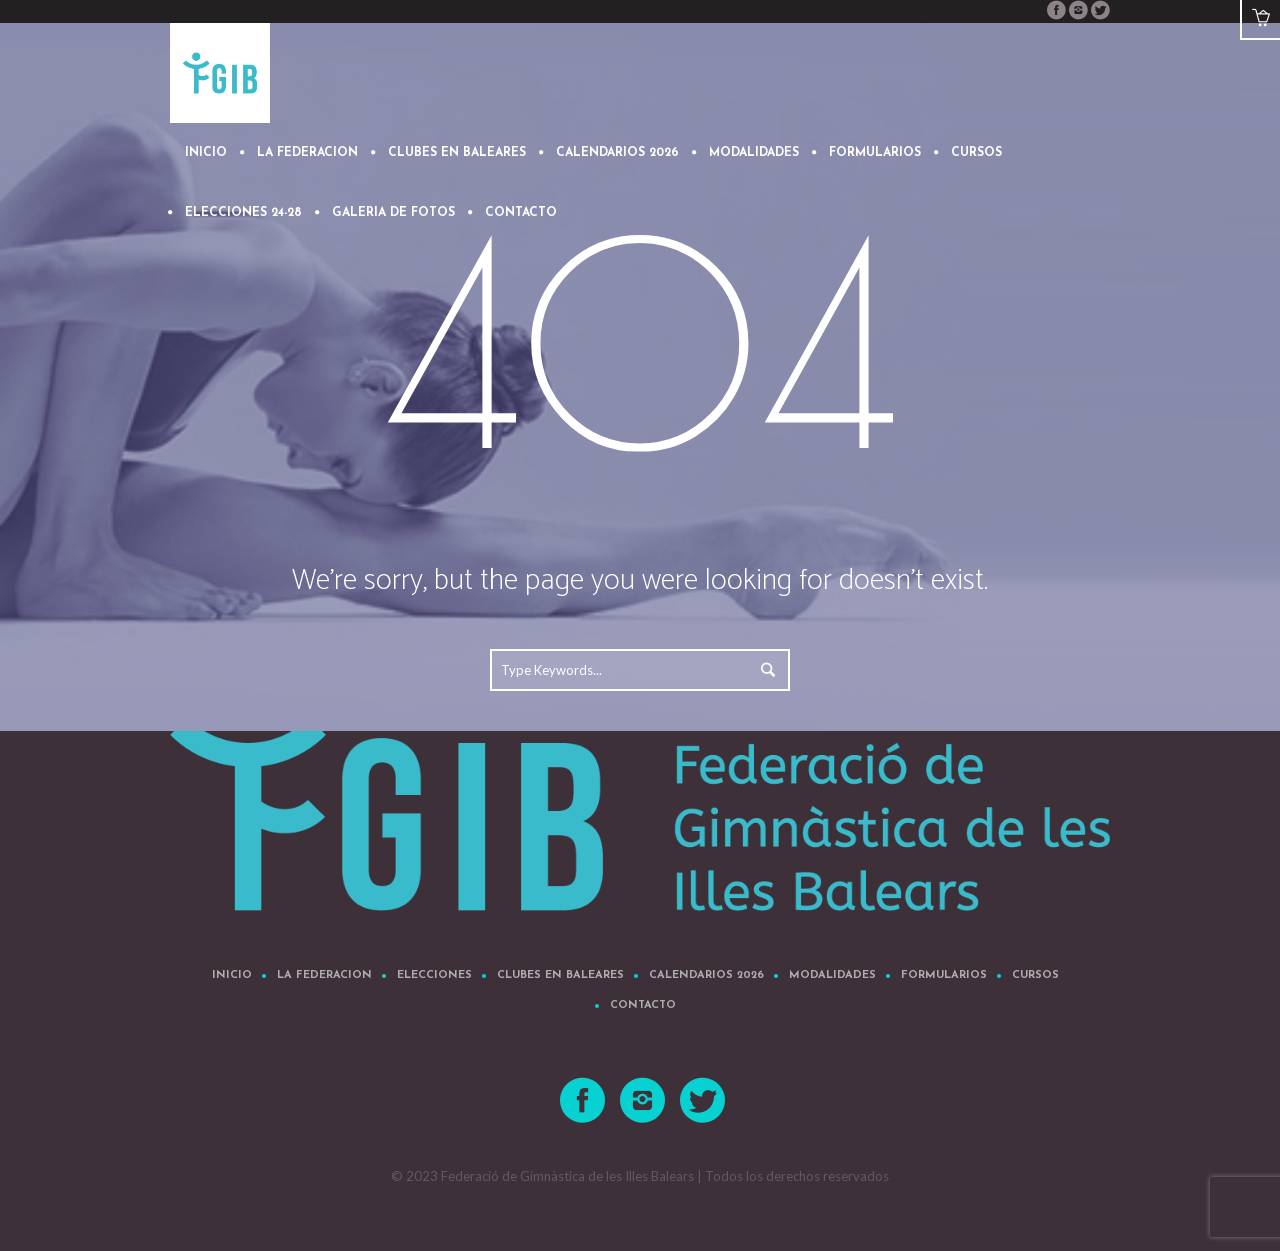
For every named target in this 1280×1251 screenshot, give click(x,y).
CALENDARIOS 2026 (706, 975)
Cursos (1035, 975)
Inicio (232, 975)
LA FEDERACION (324, 975)
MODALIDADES (832, 975)
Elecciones (434, 975)
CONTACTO (643, 1005)
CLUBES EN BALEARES (560, 975)
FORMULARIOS (944, 975)
